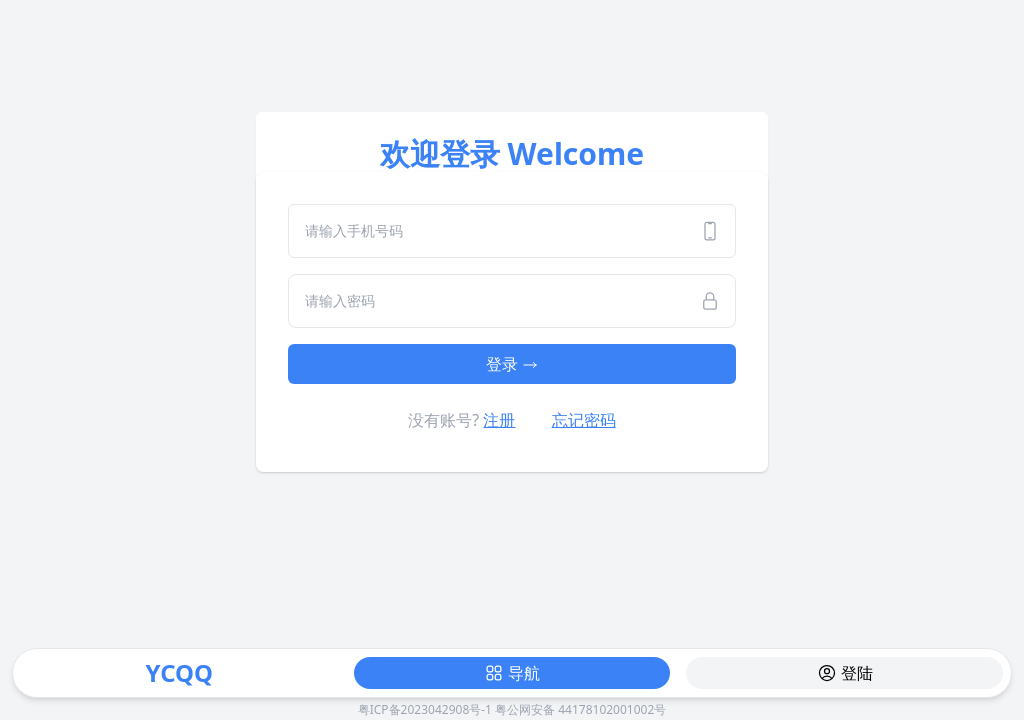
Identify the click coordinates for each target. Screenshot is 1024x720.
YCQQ (179, 672)
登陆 (845, 673)
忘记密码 (584, 420)
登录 (512, 364)
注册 (499, 420)
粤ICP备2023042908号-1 (425, 709)
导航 (512, 673)
